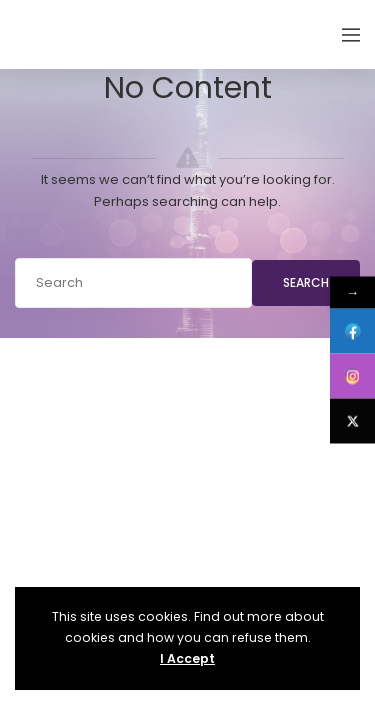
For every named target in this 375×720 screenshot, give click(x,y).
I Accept (187, 658)
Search (306, 282)
